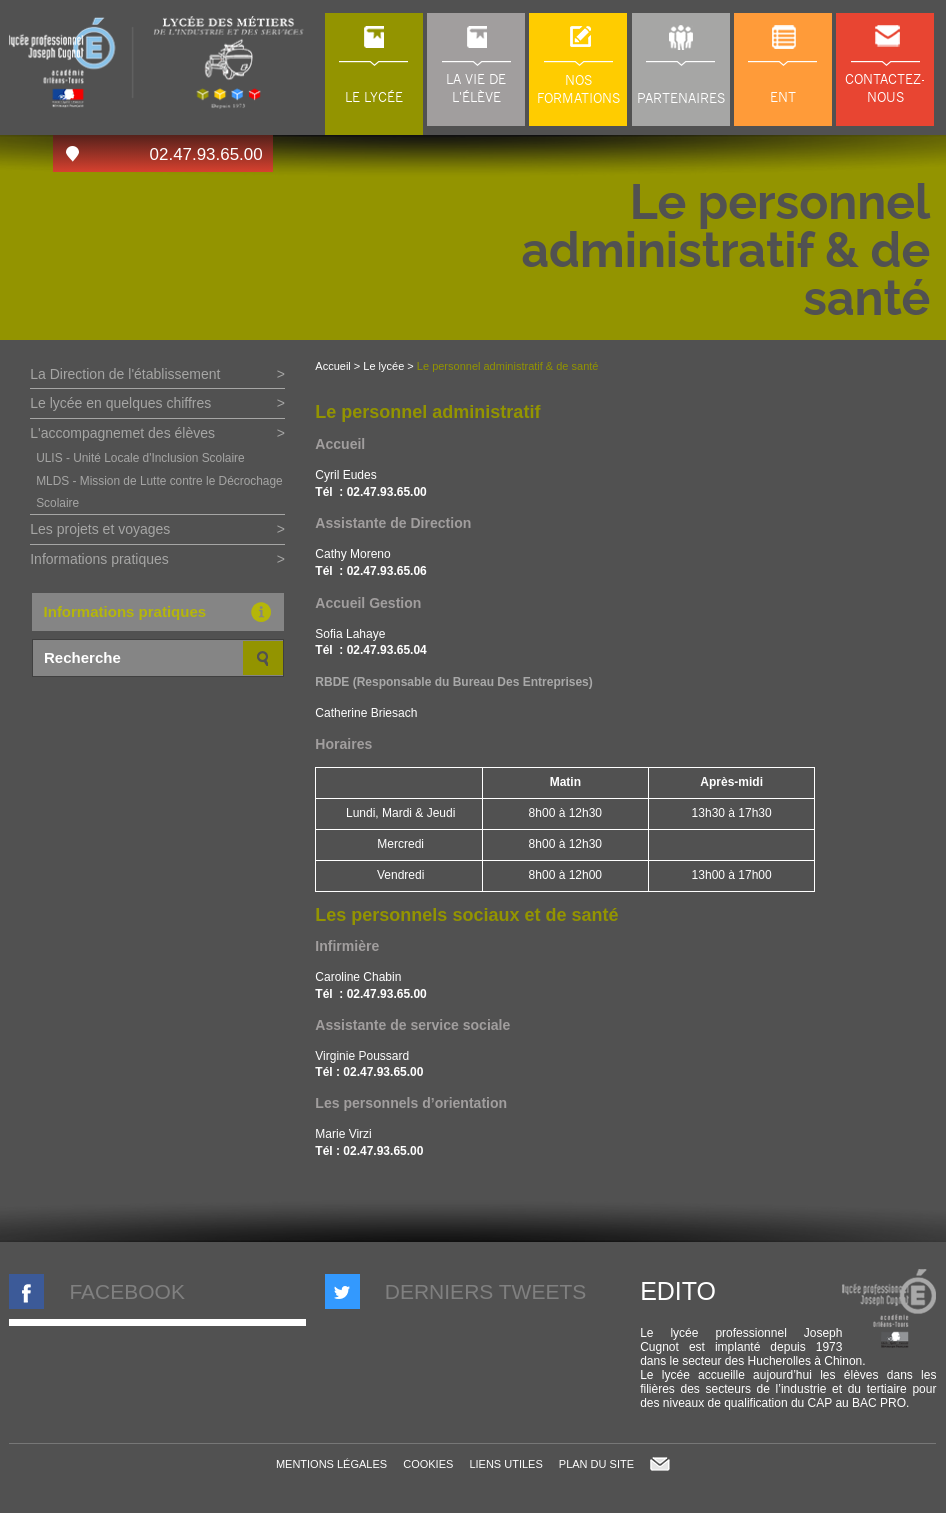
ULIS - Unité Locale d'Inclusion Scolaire (140, 458)
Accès (72, 153)
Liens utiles (505, 1464)
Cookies (428, 1464)
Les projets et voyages (100, 529)
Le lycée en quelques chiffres (120, 403)
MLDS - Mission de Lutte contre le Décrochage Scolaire (159, 492)
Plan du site (596, 1464)
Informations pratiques (99, 559)
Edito (678, 1291)
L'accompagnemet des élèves (122, 433)
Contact (660, 1464)
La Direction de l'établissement (125, 374)
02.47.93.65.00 (206, 154)
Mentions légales (331, 1464)
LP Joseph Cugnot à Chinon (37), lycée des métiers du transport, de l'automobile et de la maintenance (157, 62)
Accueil (332, 366)
